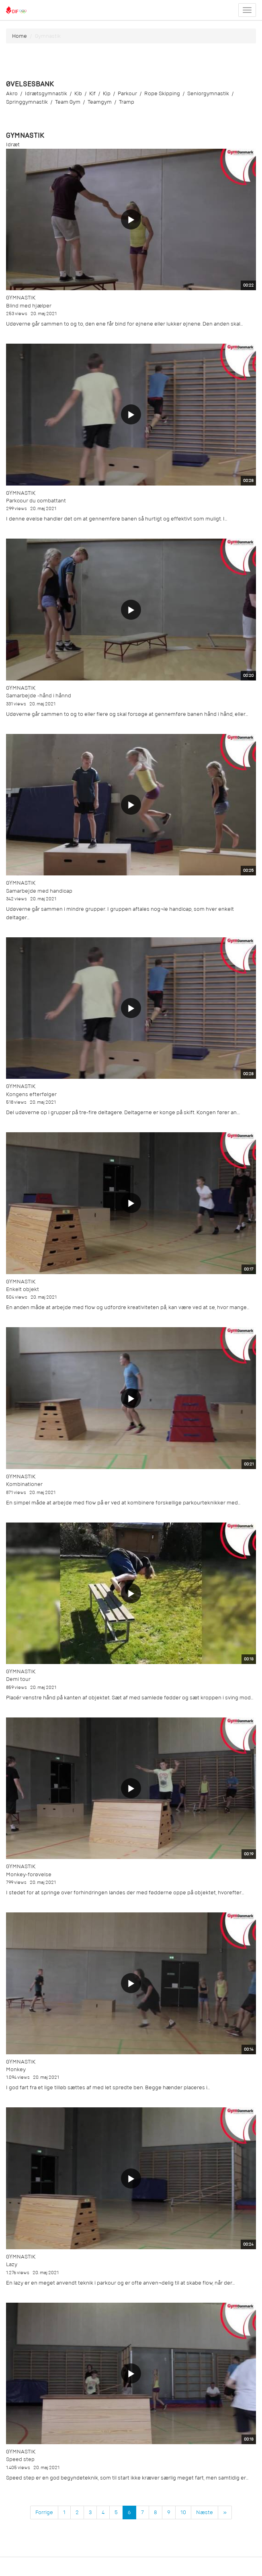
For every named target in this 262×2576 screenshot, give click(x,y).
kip (107, 93)
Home (19, 36)
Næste (204, 2512)
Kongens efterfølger (31, 1094)
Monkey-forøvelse (28, 1874)
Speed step (20, 2459)
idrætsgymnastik (46, 93)
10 (183, 2512)
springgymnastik (27, 102)
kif (92, 93)
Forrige (44, 2512)
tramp (126, 102)
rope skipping (162, 93)
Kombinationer (24, 1484)
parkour (127, 93)
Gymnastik (20, 297)
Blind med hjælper (28, 305)
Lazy (11, 2264)
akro (12, 93)
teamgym (100, 102)
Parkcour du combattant (36, 500)
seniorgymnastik (208, 93)
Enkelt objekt (22, 1289)
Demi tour (18, 1679)
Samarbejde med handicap (39, 891)
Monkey (16, 2069)
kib (78, 93)
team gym (67, 102)
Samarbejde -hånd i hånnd (38, 695)
